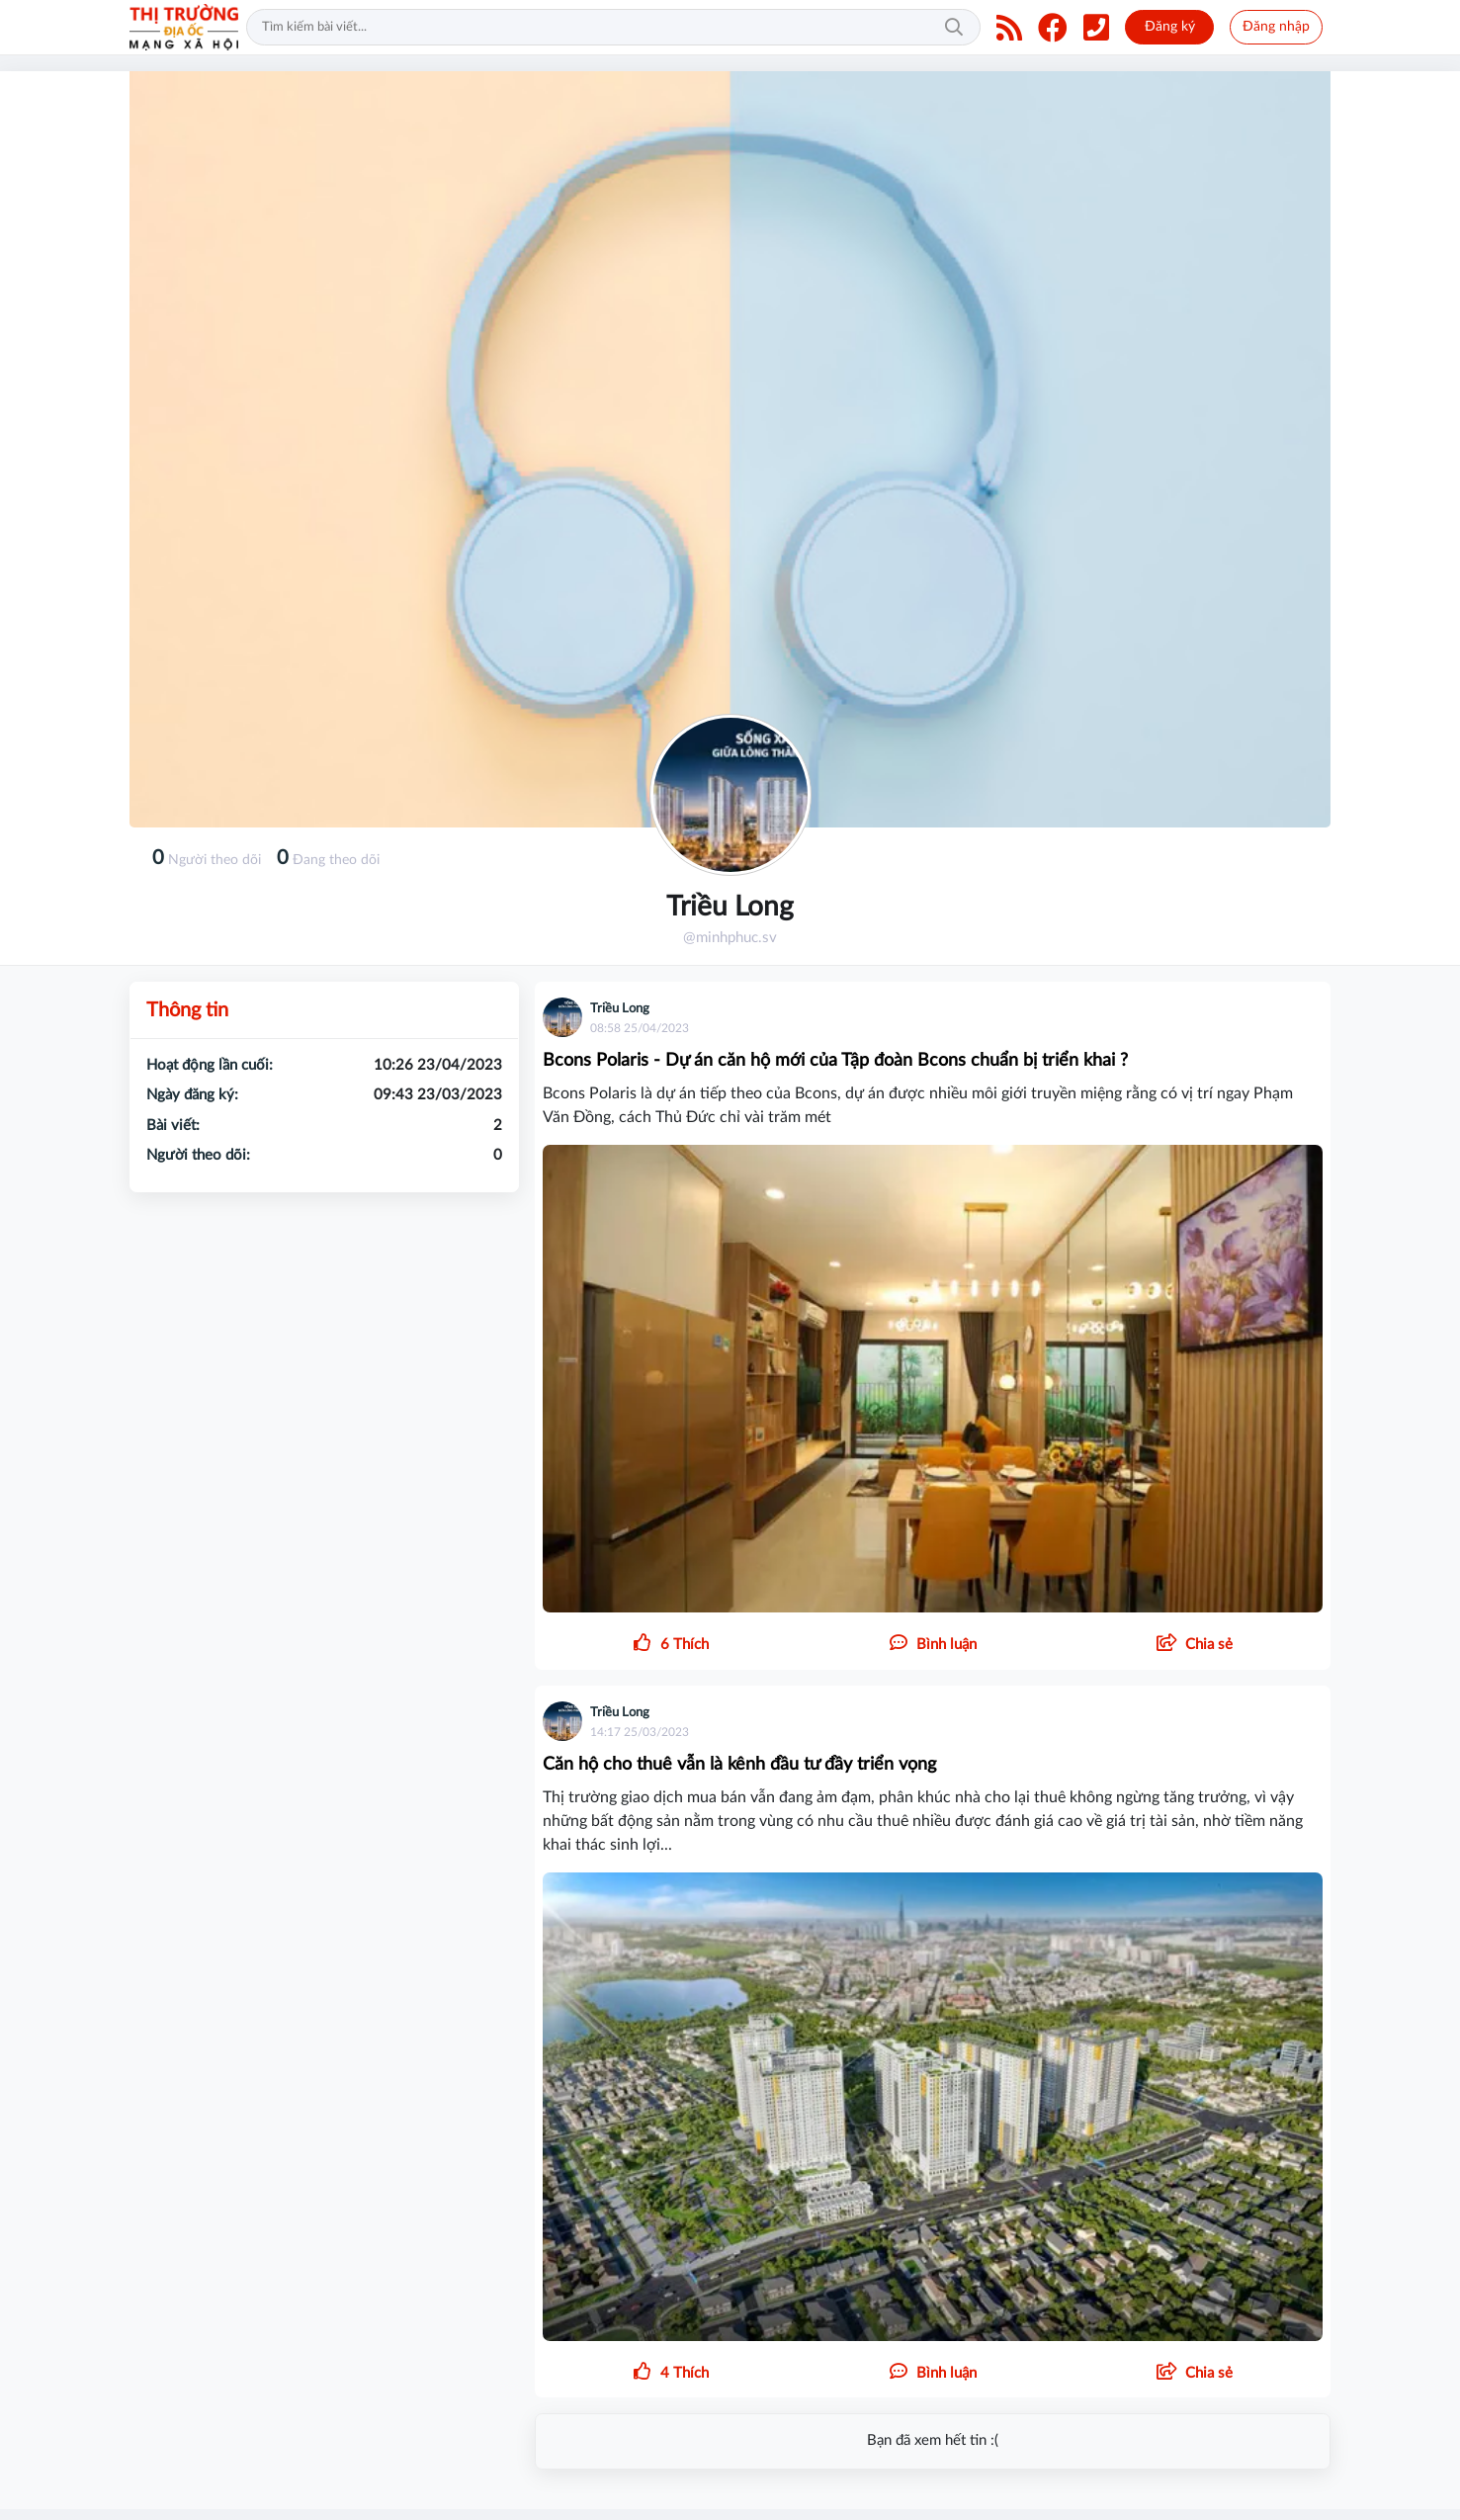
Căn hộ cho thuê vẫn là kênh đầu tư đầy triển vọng (739, 1765)
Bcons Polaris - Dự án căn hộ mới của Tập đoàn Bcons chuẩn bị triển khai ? (835, 1061)
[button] (1195, 1645)
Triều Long (619, 1008)
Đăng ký (1170, 27)
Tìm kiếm (954, 27)
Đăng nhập (1276, 27)
